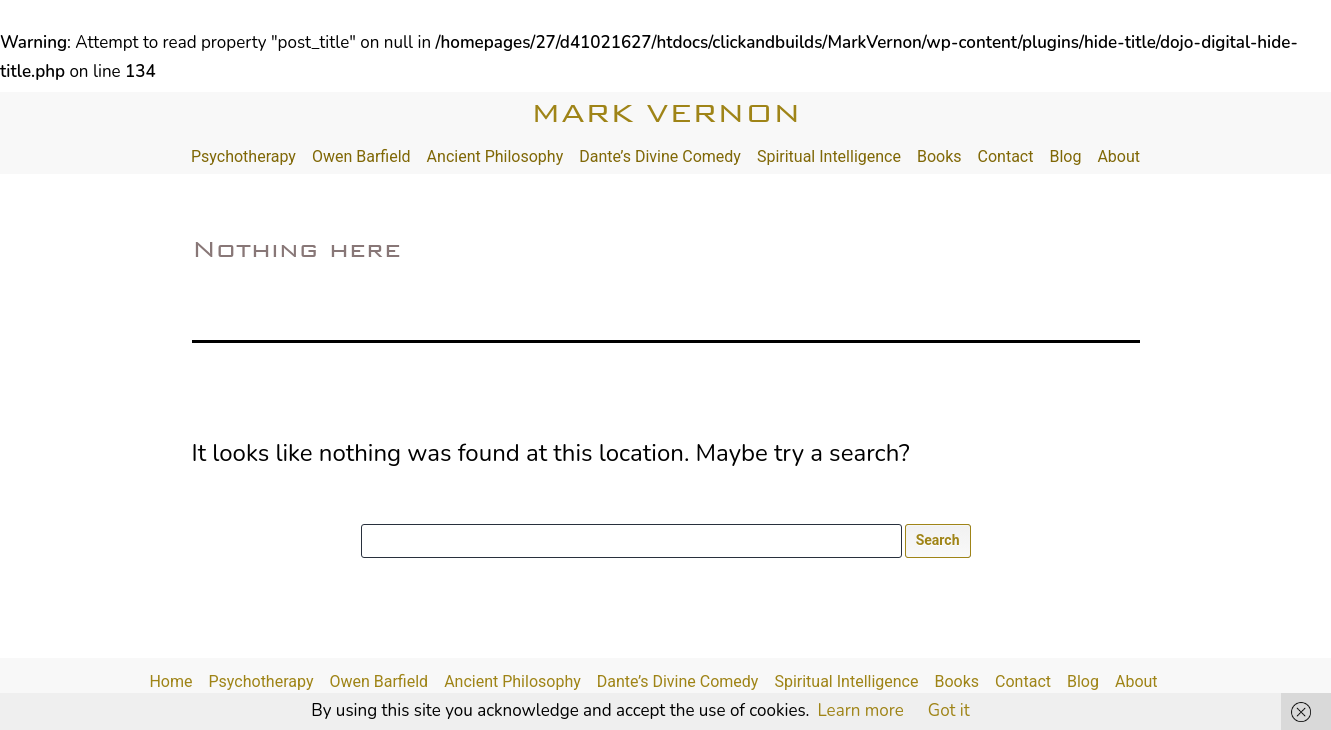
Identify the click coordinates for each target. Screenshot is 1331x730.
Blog (1065, 156)
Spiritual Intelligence (829, 156)
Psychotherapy (243, 156)
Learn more (860, 710)
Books (939, 156)
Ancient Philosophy (495, 156)
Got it (949, 710)
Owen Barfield (361, 156)
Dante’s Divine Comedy (660, 156)
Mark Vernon (666, 112)
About (1118, 156)
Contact (1006, 156)
